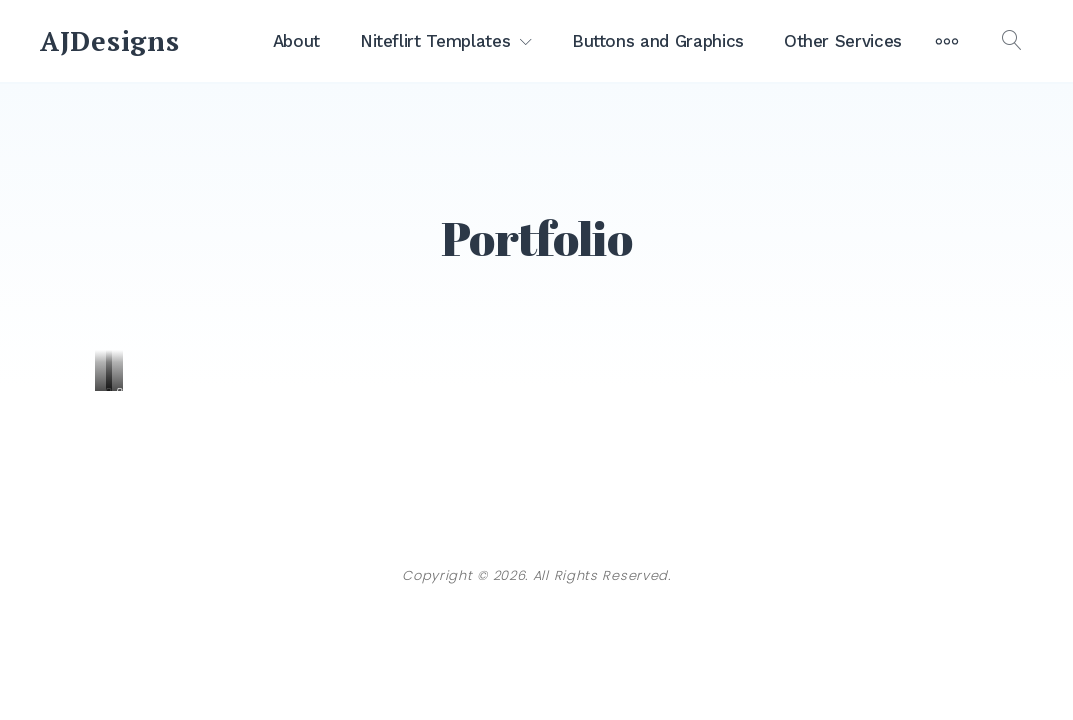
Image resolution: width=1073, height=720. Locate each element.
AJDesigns (109, 41)
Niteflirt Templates (435, 41)
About (296, 41)
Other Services (843, 41)
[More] (947, 41)
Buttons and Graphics (658, 41)
